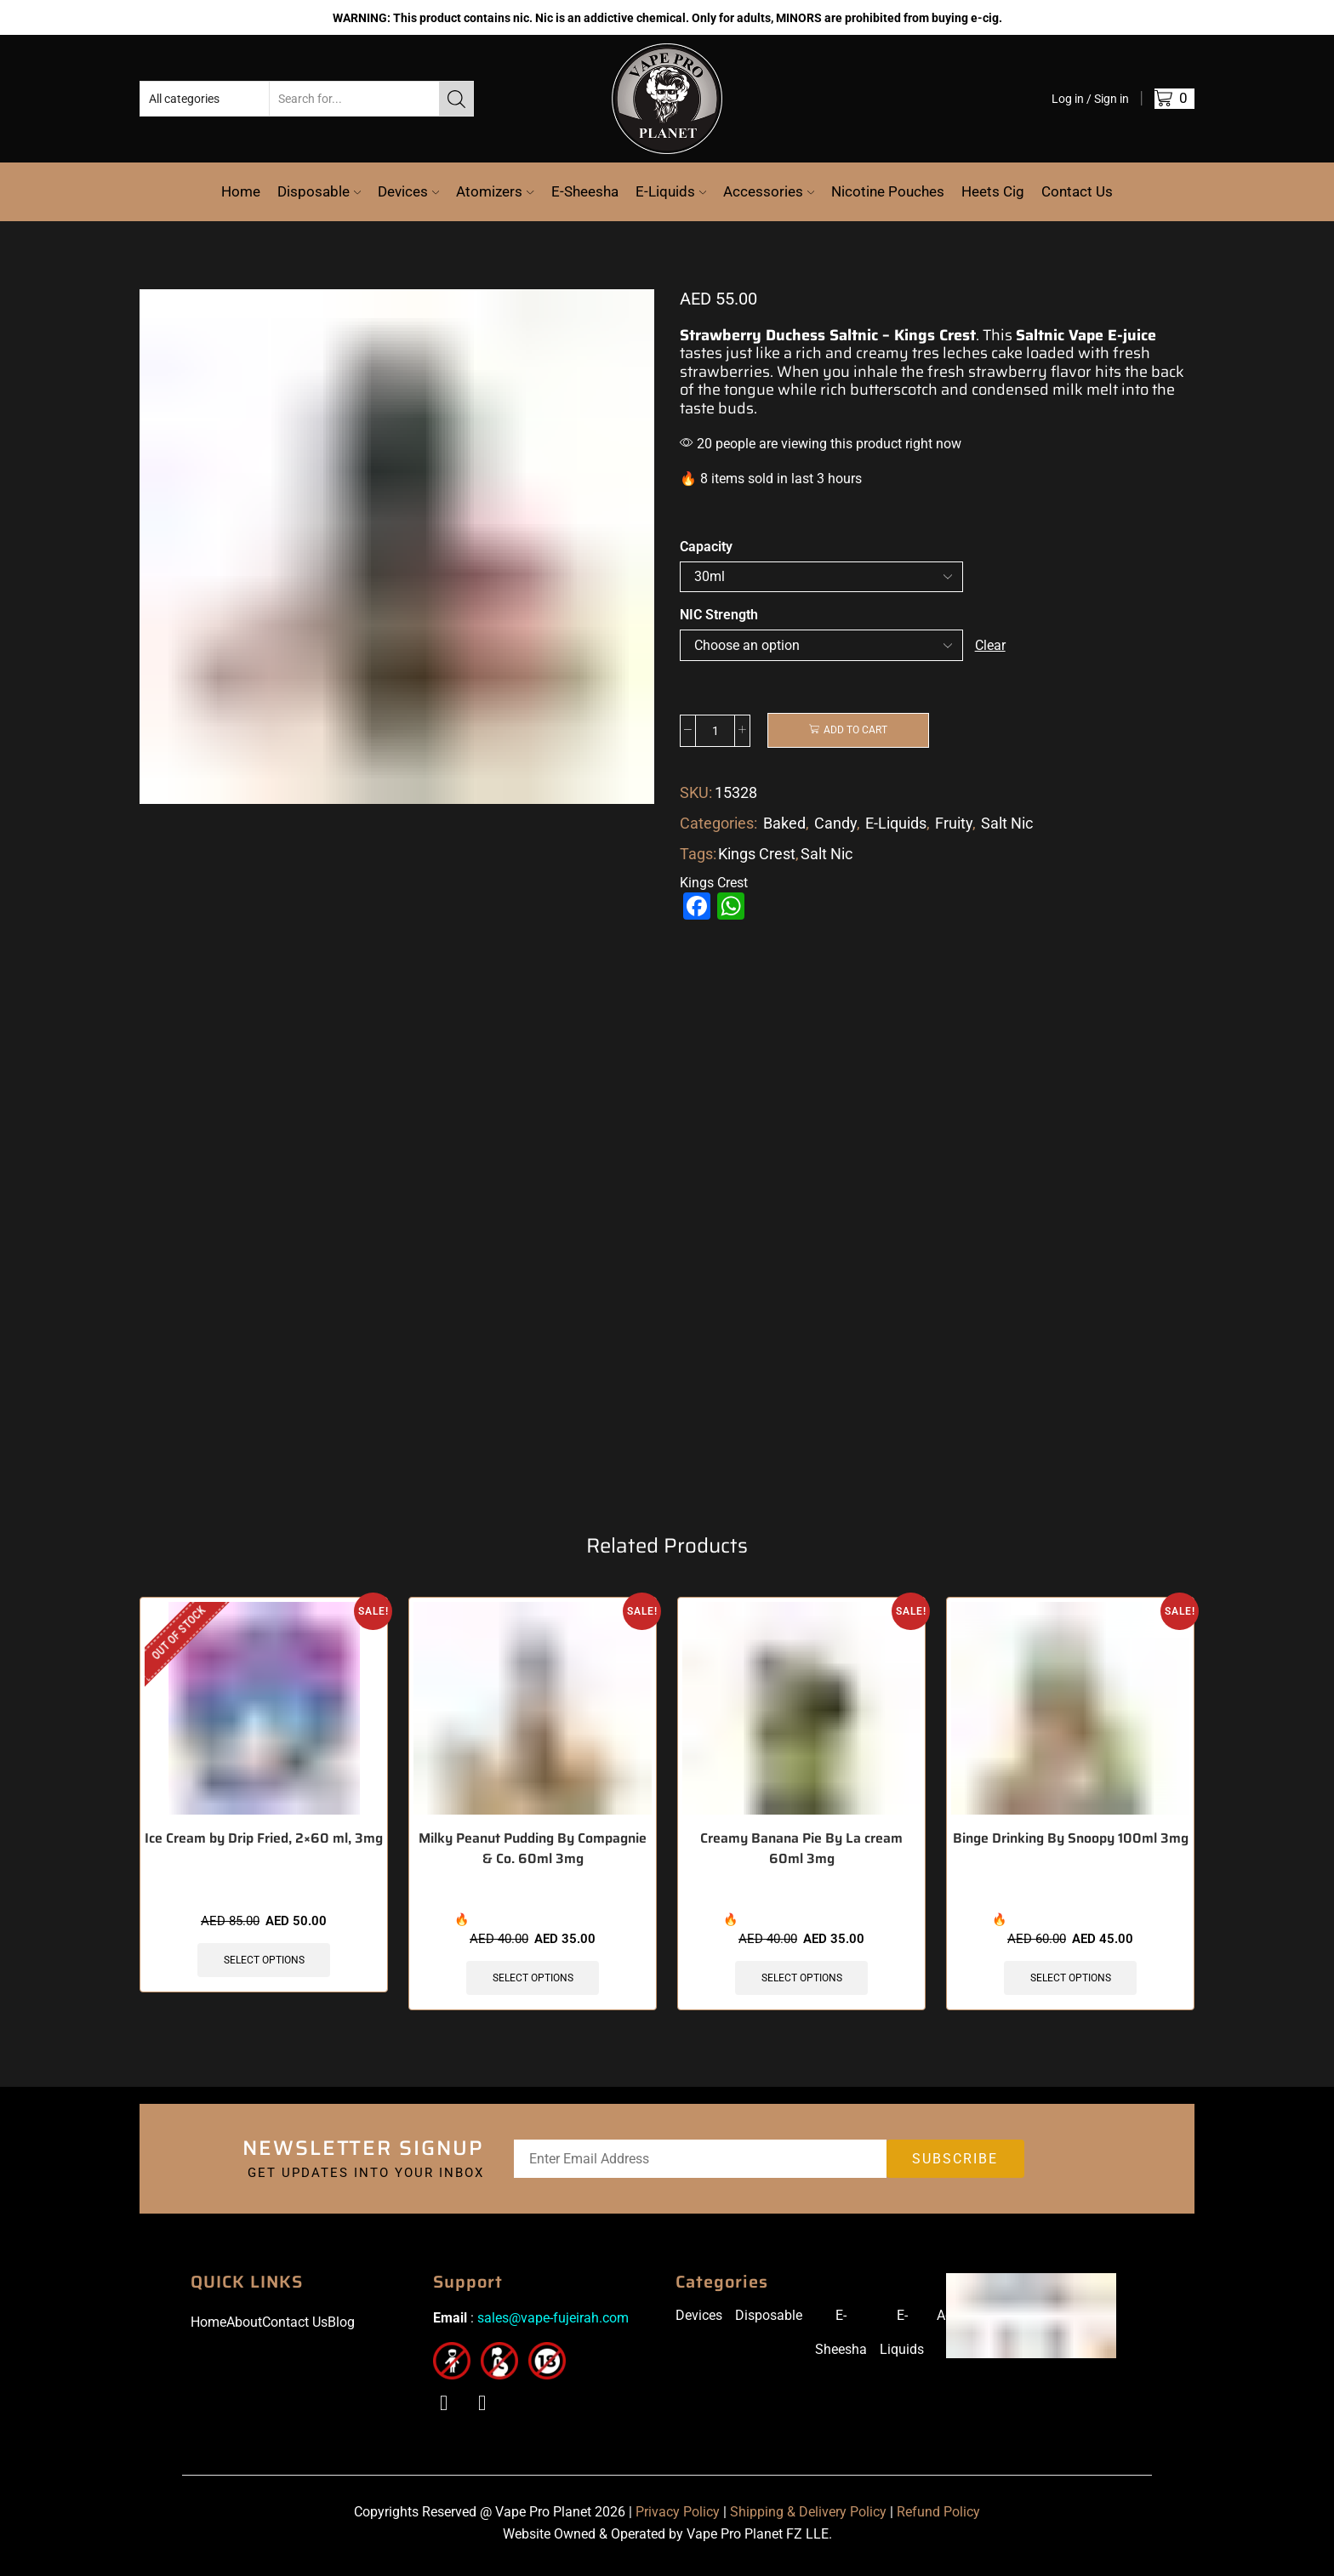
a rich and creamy (846, 353)
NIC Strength (719, 615)
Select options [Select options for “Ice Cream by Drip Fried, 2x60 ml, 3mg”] (264, 1964)
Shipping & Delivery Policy (808, 2517)
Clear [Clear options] (990, 645)
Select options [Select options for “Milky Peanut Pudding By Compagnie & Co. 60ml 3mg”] (533, 1982)
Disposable (319, 191)
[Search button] (456, 99)
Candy (835, 823)
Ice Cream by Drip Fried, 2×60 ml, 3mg (264, 1842)
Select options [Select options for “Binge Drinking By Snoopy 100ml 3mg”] (1070, 1982)
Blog (341, 2327)
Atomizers (494, 191)
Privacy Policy (678, 2517)
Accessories (768, 191)
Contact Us (1077, 191)
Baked (784, 823)
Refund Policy (938, 2517)
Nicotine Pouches (887, 191)
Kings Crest (756, 854)
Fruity (953, 823)
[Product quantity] (715, 731)
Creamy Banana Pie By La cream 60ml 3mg (801, 1852)
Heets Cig (992, 191)
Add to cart (855, 731)
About (244, 2327)
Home (240, 191)
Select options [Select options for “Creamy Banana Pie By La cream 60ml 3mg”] (801, 1982)
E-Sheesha (585, 191)
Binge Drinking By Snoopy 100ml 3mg (1071, 1842)
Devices (408, 191)
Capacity (706, 547)
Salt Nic (1007, 823)
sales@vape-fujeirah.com (553, 2323)
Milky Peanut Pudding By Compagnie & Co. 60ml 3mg (533, 1852)
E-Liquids (671, 191)
